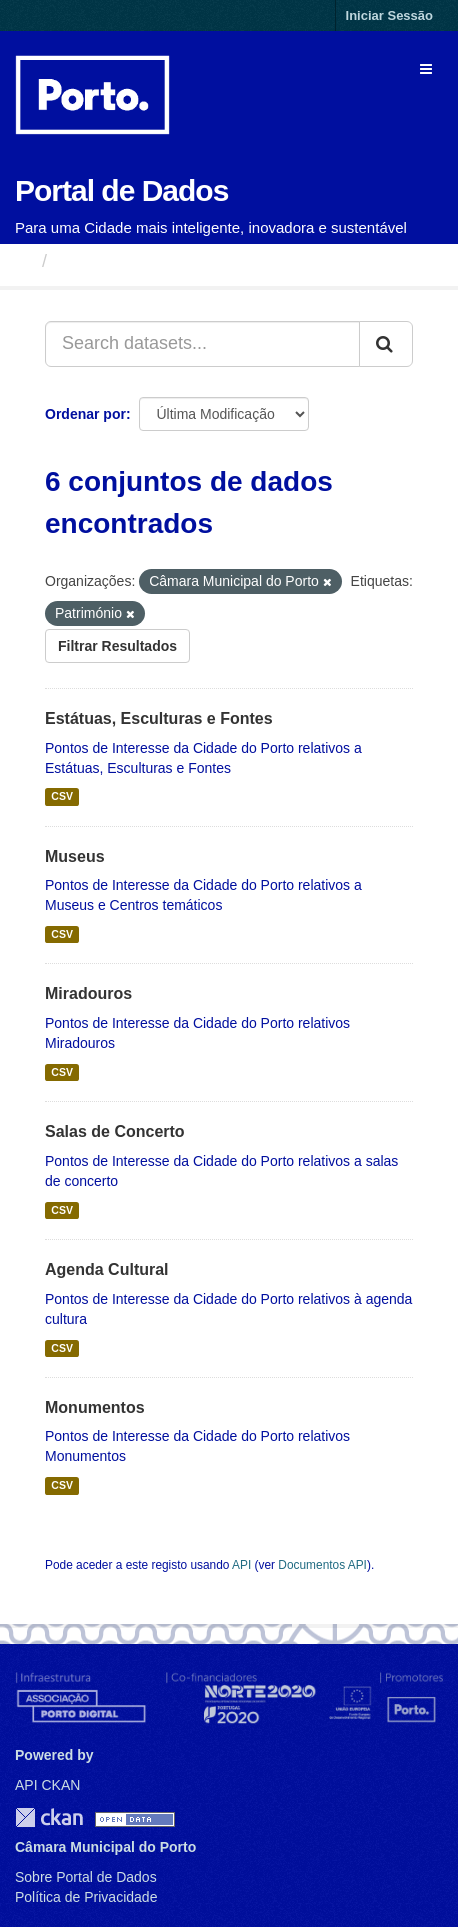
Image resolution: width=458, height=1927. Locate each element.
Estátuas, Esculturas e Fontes (159, 718)
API (241, 1565)
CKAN (49, 1817)
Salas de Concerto (115, 1131)
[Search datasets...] (202, 344)
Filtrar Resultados (117, 646)
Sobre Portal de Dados (86, 1877)
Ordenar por (85, 414)
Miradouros (88, 993)
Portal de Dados (121, 190)
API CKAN (47, 1785)
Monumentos (95, 1407)
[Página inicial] (23, 261)
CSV (62, 797)
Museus (75, 856)
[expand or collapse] (426, 69)
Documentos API (322, 1565)
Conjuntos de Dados (144, 261)
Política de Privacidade (86, 1897)
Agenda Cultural (107, 1269)
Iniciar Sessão (389, 15)
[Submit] (386, 344)
